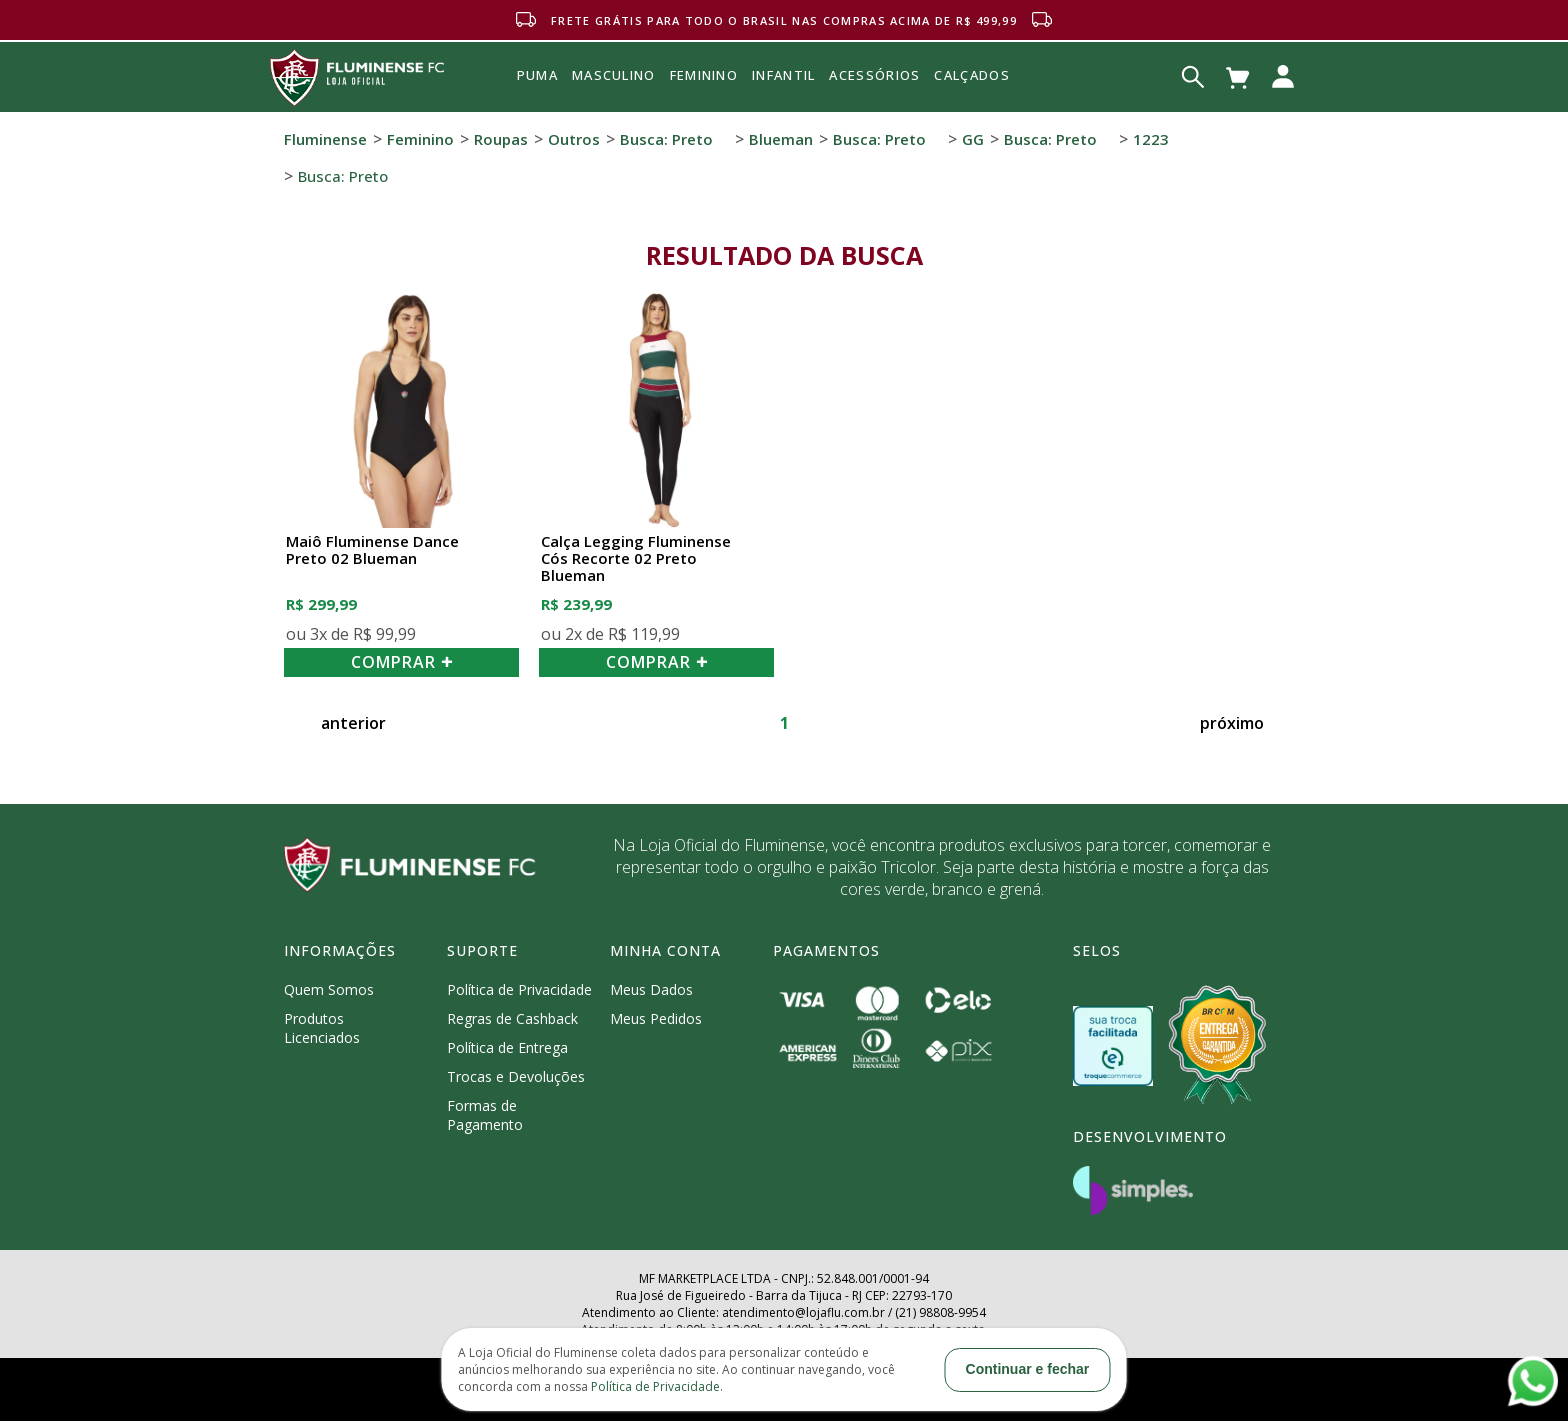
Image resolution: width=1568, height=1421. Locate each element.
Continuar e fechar (1028, 1369)
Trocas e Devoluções (516, 1076)
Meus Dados (651, 989)
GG (973, 139)
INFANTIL (783, 75)
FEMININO (704, 75)
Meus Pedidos (656, 1018)
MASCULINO (614, 75)
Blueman (781, 139)
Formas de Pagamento (485, 1115)
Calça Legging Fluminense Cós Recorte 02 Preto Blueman (636, 559)
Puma (537, 98)
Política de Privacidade (519, 989)
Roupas (501, 139)
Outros (574, 139)
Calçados (971, 75)
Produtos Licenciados (322, 1028)
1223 (1151, 139)
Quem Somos (329, 989)
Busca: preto (666, 139)
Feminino (420, 139)
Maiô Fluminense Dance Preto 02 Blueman (372, 550)
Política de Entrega (507, 1047)
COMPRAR (402, 662)
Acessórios (874, 119)
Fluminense (325, 139)
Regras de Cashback (512, 1018)
